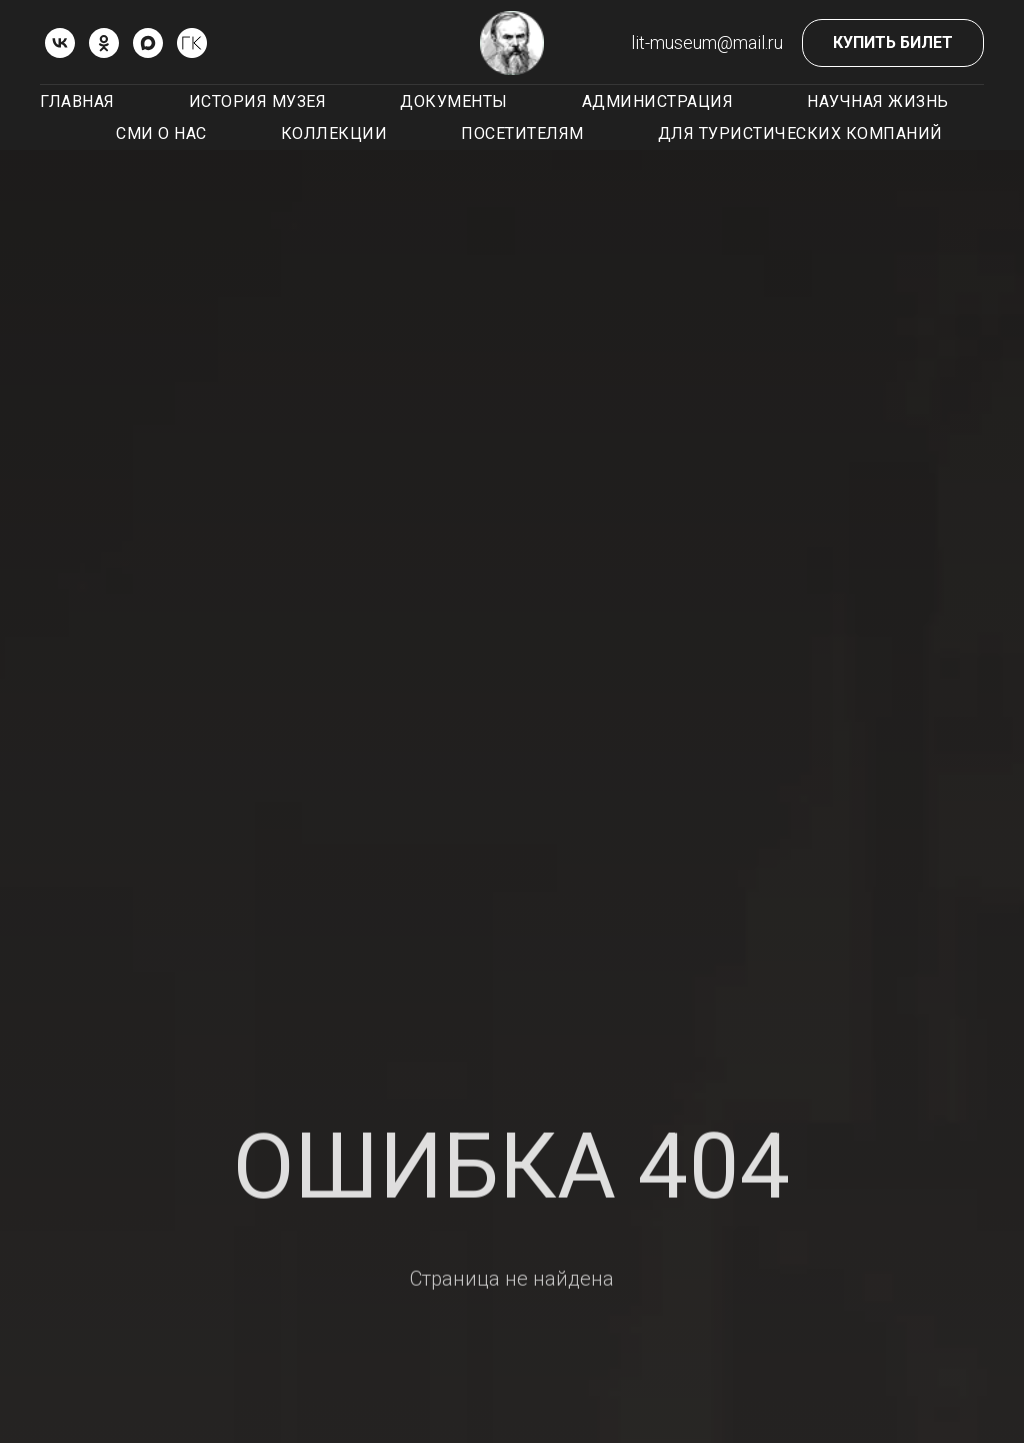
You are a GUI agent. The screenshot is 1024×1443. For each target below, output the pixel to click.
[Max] (148, 43)
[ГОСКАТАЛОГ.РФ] (192, 43)
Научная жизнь (878, 101)
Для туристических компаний (800, 133)
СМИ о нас (161, 133)
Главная (77, 101)
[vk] (60, 43)
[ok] (104, 43)
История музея (258, 101)
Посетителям (522, 133)
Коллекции (334, 133)
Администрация (658, 101)
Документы (454, 101)
